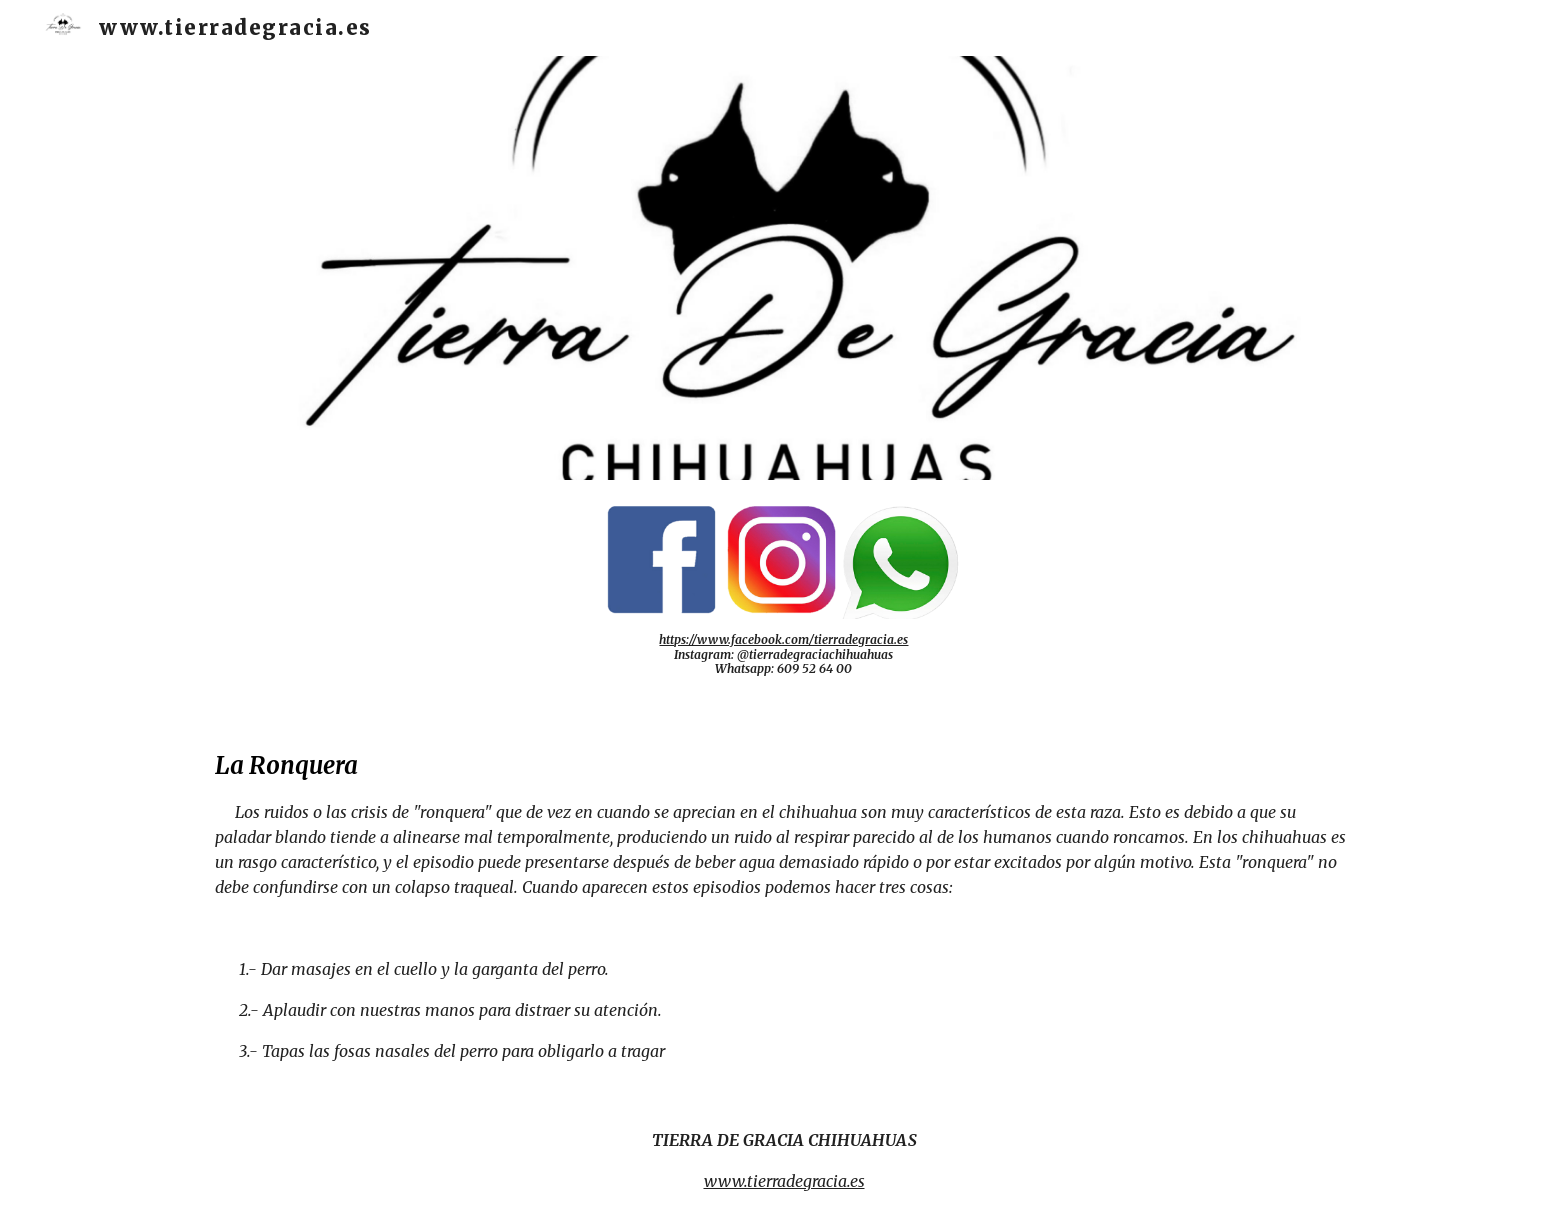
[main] (783, 654)
